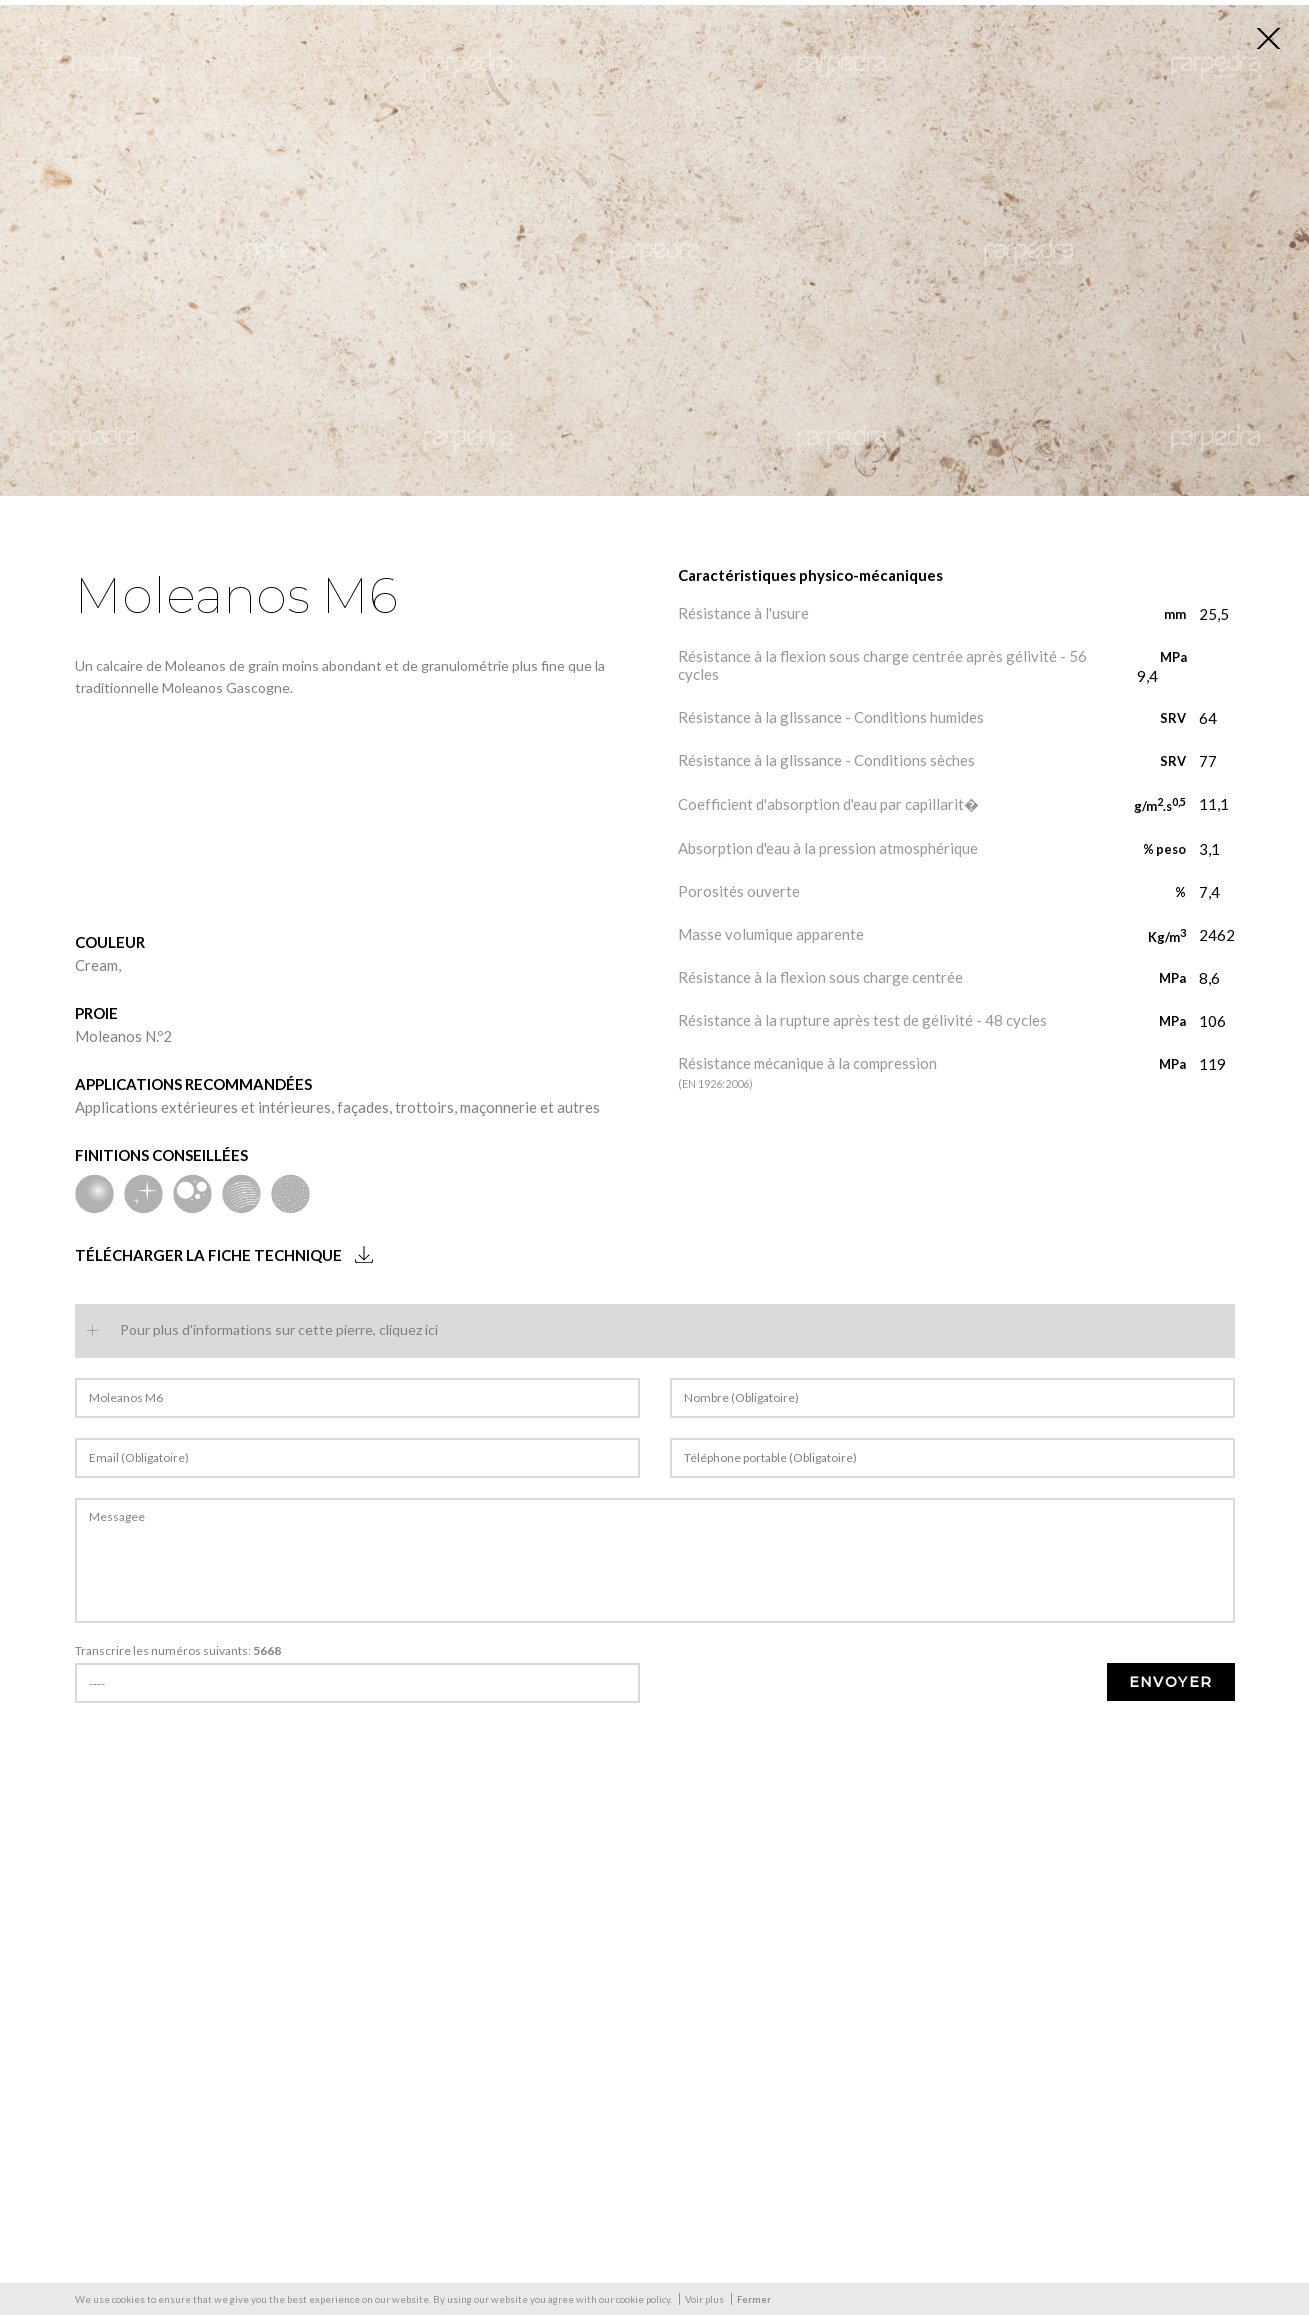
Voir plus (704, 2299)
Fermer (754, 2299)
